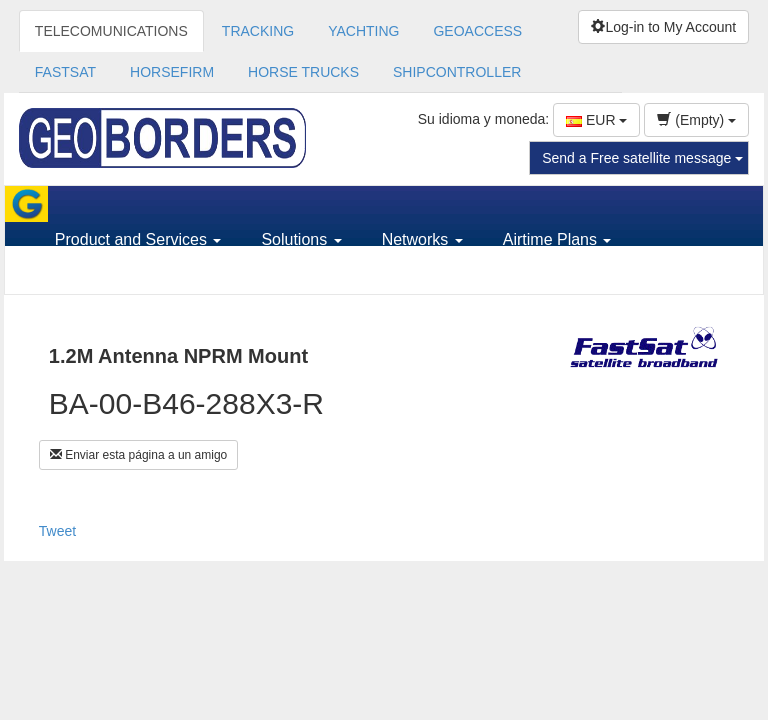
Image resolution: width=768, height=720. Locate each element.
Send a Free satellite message (642, 158)
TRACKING (258, 31)
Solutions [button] (301, 239)
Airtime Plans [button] (557, 239)
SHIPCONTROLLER (457, 72)
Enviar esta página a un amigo (138, 455)
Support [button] (90, 275)
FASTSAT (65, 72)
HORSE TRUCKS (303, 72)
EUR (596, 120)
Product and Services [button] (138, 239)
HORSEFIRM (172, 72)
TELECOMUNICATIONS (111, 31)
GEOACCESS (477, 31)
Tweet (57, 531)
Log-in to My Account (663, 27)
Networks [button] (422, 239)
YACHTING (363, 31)
